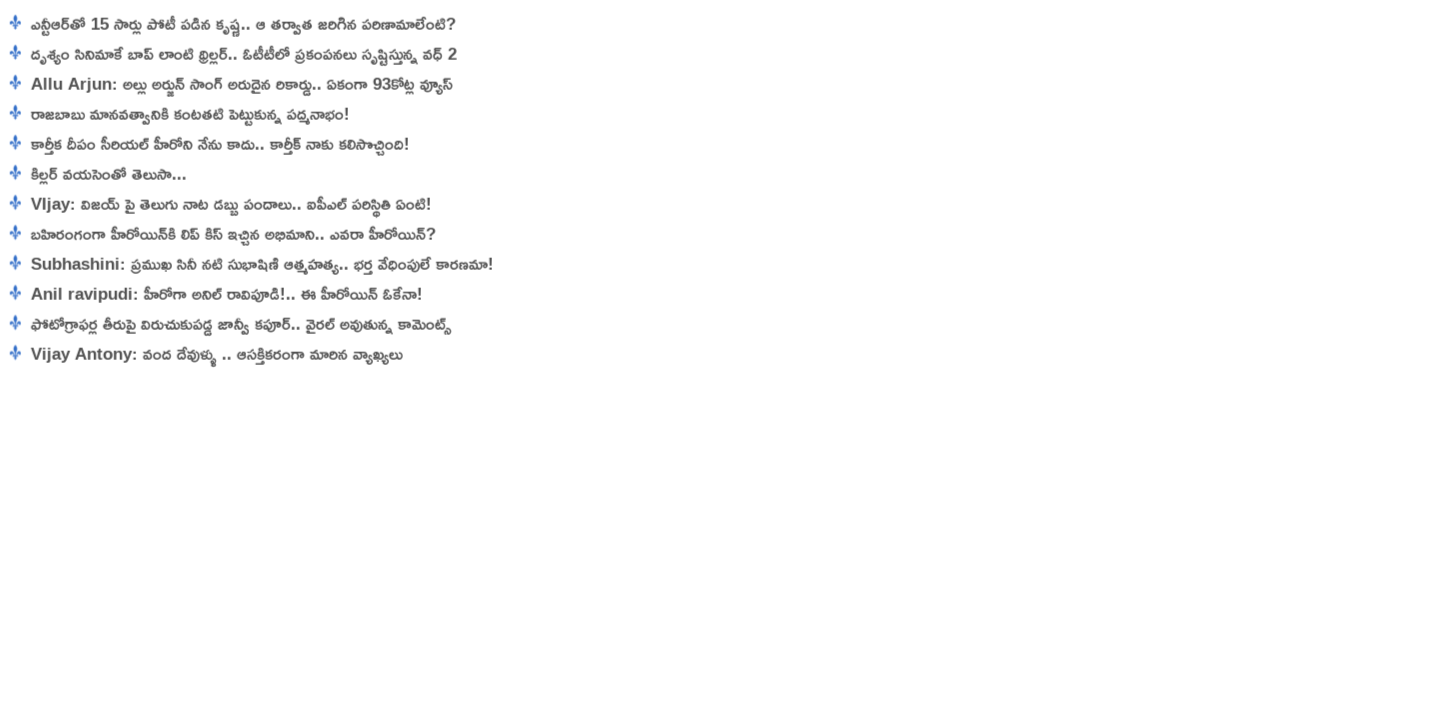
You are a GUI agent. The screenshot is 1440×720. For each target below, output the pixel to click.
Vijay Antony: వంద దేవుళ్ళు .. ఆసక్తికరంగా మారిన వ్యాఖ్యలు (209, 353)
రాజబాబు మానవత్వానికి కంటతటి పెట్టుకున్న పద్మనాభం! (180, 113)
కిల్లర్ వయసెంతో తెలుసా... (98, 173)
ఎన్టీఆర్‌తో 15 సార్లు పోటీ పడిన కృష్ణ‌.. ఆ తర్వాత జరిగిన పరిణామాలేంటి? (233, 23)
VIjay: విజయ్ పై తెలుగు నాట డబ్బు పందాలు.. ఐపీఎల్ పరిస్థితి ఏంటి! (223, 203)
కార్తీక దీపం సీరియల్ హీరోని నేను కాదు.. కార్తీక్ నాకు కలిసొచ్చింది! (210, 143)
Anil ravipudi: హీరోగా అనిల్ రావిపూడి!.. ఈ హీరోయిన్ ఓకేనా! (219, 293)
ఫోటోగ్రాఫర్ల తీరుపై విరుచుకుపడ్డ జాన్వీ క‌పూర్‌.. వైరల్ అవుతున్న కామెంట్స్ (231, 323)
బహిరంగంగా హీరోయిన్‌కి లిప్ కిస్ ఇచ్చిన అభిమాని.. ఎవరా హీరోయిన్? (223, 233)
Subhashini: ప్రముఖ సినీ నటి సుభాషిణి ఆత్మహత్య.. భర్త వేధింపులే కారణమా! (254, 263)
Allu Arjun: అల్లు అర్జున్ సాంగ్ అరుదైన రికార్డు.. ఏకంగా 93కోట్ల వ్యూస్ (234, 83)
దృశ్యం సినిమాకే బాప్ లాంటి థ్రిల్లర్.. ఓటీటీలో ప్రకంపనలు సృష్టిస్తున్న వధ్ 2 (233, 53)
